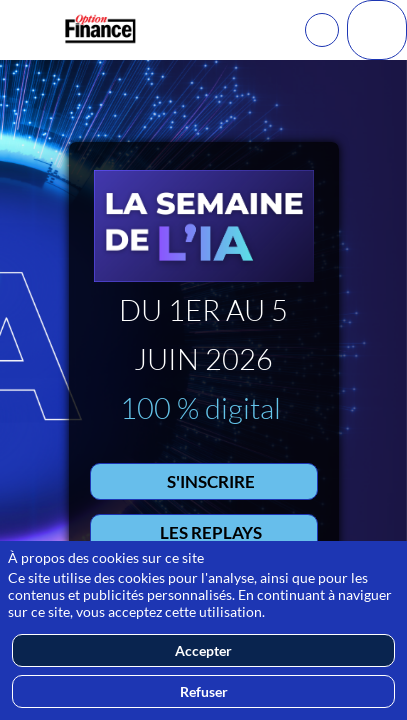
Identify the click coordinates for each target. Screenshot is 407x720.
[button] (30, 30)
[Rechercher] (322, 30)
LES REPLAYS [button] (211, 531)
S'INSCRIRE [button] (211, 480)
